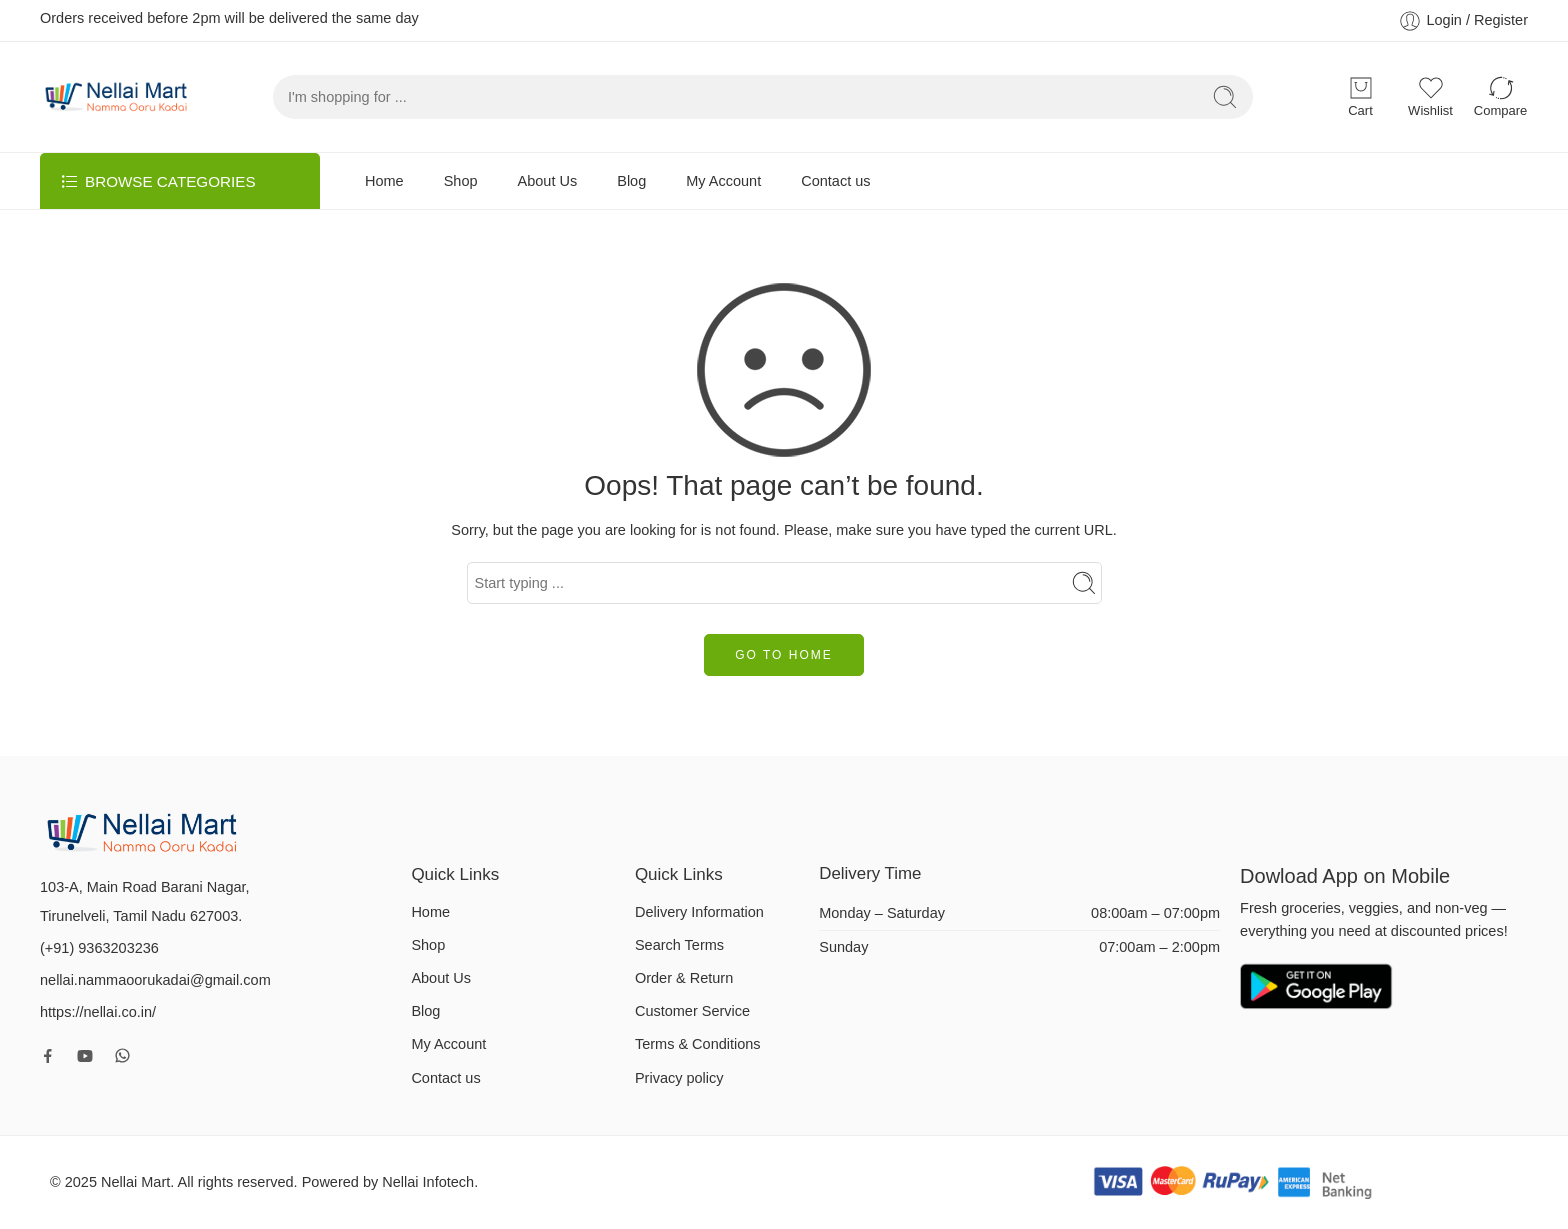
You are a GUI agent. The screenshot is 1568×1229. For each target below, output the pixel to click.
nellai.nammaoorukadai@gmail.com (155, 980)
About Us (548, 181)
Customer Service (692, 1011)
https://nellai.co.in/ (98, 1012)
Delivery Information (699, 912)
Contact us (835, 181)
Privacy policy (679, 1078)
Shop (461, 181)
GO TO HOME (784, 655)
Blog (631, 181)
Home (384, 181)
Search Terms (679, 945)
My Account (723, 181)
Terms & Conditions (698, 1044)
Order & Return (684, 978)
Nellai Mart (135, 1182)
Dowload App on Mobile (1348, 876)
